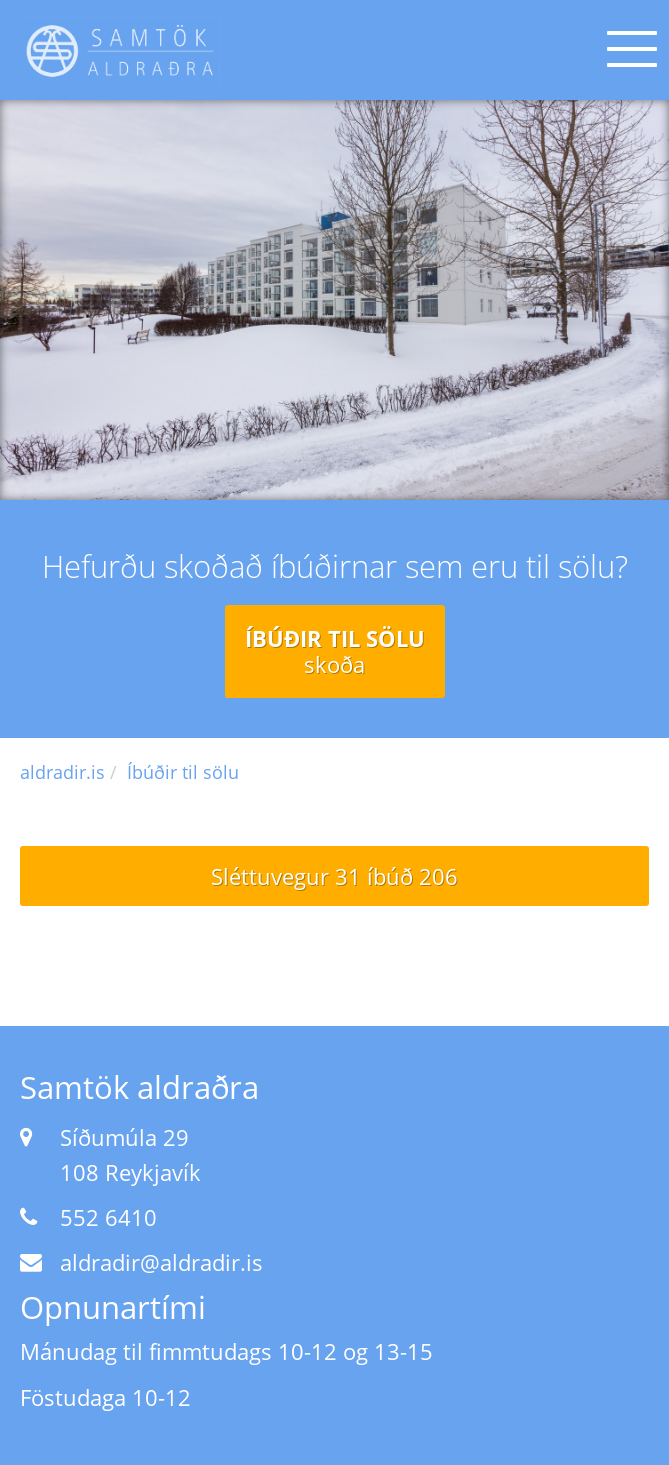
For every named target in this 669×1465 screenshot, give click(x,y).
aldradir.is (62, 772)
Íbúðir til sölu (335, 651)
